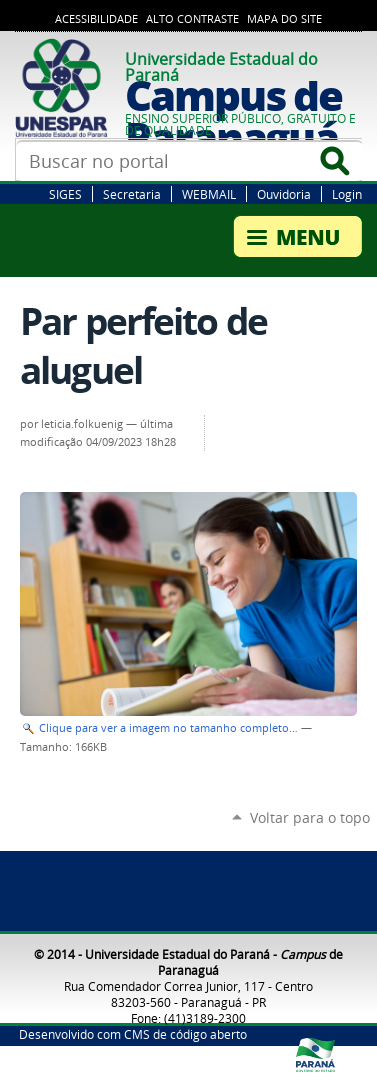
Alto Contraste (192, 19)
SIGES (65, 194)
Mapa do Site (284, 19)
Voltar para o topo (310, 817)
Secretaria (132, 194)
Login (347, 194)
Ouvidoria (284, 194)
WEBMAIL (209, 194)
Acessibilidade (96, 19)
